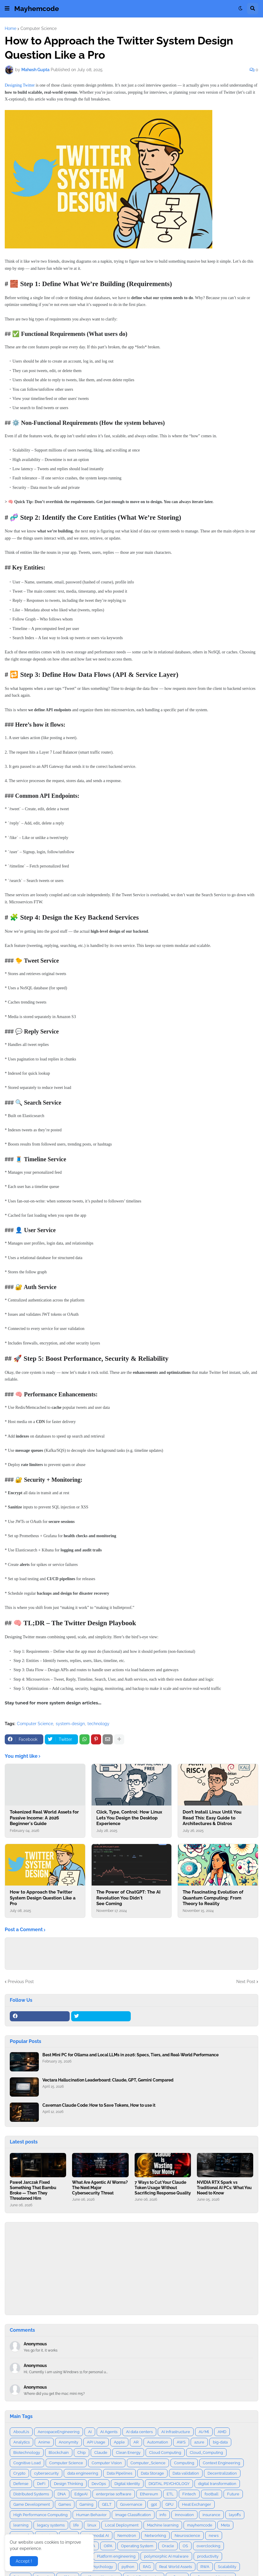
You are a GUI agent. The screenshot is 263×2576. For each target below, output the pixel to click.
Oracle (168, 2546)
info (163, 2515)
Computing (184, 2463)
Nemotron (126, 2535)
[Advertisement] (131, 2268)
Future (233, 2494)
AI (90, 2432)
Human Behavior (91, 2515)
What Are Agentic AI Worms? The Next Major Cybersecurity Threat (100, 2187)
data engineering (82, 2473)
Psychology (102, 2566)
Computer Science (38, 28)
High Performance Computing (40, 2515)
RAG (147, 2566)
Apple (119, 2442)
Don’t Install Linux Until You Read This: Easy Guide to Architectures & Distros (212, 1817)
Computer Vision (107, 2463)
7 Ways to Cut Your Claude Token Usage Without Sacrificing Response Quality (163, 2187)
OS (185, 2546)
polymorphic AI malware (166, 2556)
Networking (155, 2535)
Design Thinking (68, 2483)
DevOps (99, 2483)
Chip (81, 2452)
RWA (204, 2566)
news (214, 2535)
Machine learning (162, 2525)
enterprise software (113, 2494)
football (212, 2494)
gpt (154, 2504)
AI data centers (139, 2432)
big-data (220, 2442)
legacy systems (51, 2525)
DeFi (41, 2483)
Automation (157, 2442)
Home (10, 28)
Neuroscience (187, 2535)
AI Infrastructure (175, 2432)
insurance (211, 2515)
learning (20, 2525)
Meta (225, 2525)
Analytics (21, 2442)
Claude (100, 2452)
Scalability (227, 2566)
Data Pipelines (119, 2473)
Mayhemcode (36, 8)
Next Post (245, 1981)
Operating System (137, 2546)
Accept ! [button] (24, 2561)
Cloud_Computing (206, 2452)
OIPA (108, 2546)
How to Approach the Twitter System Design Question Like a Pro (43, 1897)
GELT (106, 2504)
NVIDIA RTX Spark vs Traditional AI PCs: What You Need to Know (224, 2187)
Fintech (189, 2494)
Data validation (186, 2473)
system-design (70, 1723)
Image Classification (133, 2515)
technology (98, 1723)
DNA (62, 2494)
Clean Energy (128, 2452)
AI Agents (108, 2432)
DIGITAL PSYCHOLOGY (169, 2483)
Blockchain (59, 2452)
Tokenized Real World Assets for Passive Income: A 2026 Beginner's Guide (44, 1817)
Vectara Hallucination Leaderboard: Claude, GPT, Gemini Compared (107, 2080)
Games (64, 2504)
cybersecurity (46, 2473)
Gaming (86, 2504)
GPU (169, 2504)
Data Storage (152, 2473)
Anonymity (68, 2442)
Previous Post (21, 1981)
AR (135, 2442)
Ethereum (149, 2494)
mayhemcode (199, 2525)
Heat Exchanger (196, 2504)
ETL (170, 2494)
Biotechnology (26, 2452)
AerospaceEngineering (58, 2432)
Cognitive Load (27, 2463)
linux (91, 2525)
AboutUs (21, 2432)
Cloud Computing (165, 2452)
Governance (131, 2504)
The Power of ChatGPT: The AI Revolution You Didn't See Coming (128, 1897)
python (128, 2566)
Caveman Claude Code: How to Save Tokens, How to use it (98, 2105)
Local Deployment (121, 2525)
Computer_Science (147, 2463)
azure (199, 2442)
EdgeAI (80, 2494)
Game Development (31, 2504)
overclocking (208, 2546)
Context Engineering (221, 2463)
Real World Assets (175, 2566)
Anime (44, 2442)
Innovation (184, 2515)
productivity (208, 2556)
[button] (7, 9)
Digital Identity (127, 2483)
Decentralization (222, 2473)
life (76, 2525)
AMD (222, 2432)
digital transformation (217, 2483)
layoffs (235, 2515)
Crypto (19, 2473)
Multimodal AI (96, 2535)
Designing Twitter (20, 85)
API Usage (96, 2442)
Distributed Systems (31, 2494)
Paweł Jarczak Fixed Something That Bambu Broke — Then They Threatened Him (33, 2190)
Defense (20, 2483)
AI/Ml (204, 2432)
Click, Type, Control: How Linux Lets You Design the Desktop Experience (129, 1817)
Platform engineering (116, 2556)
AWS (181, 2442)
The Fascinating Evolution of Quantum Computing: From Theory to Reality (213, 1897)
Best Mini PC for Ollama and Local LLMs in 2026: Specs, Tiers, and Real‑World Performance (130, 2054)
